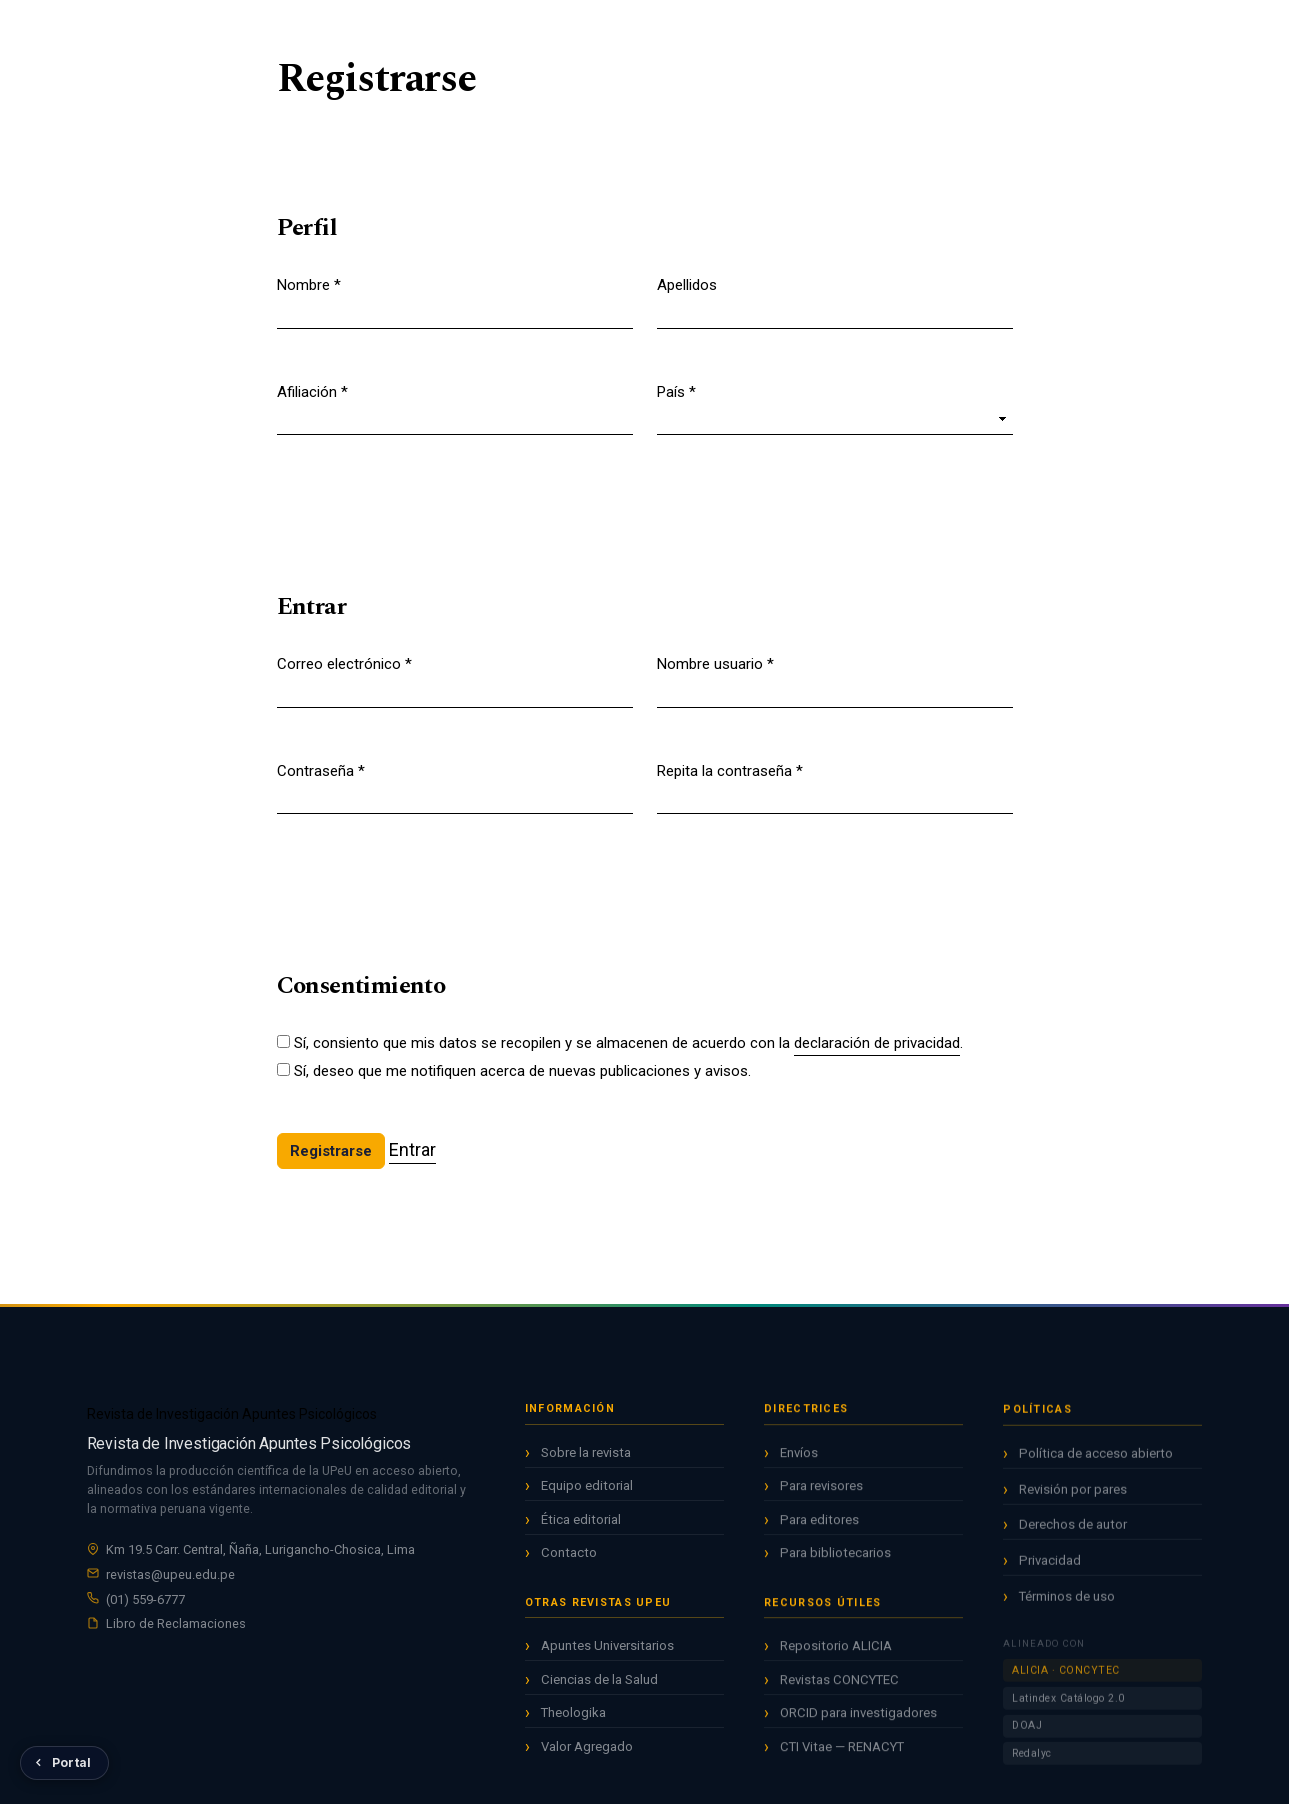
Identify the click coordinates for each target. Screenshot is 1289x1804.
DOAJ (1027, 1738)
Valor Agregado (587, 1750)
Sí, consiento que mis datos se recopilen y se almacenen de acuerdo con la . (628, 1044)
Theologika (573, 1717)
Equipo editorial (587, 1490)
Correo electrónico (344, 663)
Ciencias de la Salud (599, 1683)
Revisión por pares (1073, 1501)
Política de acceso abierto (1096, 1465)
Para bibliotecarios (835, 1561)
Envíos (799, 1460)
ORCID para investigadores (858, 1720)
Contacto (569, 1557)
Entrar (1187, 31)
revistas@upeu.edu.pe (170, 1576)
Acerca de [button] (800, 29)
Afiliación (312, 391)
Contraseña (321, 770)
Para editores (819, 1527)
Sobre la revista (586, 1456)
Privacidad (1050, 1573)
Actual (571, 29)
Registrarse (1103, 31)
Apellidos (687, 285)
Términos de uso (1067, 1608)
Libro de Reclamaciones (176, 1626)
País (676, 391)
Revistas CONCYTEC (839, 1687)
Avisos (721, 29)
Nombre (309, 284)
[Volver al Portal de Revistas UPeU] (64, 1763)
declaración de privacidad (877, 1043)
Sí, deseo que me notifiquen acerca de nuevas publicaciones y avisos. (522, 1071)
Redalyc (1032, 1766)
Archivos (645, 29)
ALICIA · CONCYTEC (1066, 1683)
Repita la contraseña (730, 770)
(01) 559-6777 (145, 1601)
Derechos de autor (1073, 1537)
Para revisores (821, 1494)
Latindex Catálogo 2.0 (1068, 1710)
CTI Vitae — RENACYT (842, 1754)
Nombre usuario (715, 663)
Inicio (508, 29)
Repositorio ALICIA (836, 1653)
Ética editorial (581, 1523)
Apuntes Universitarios (607, 1650)
